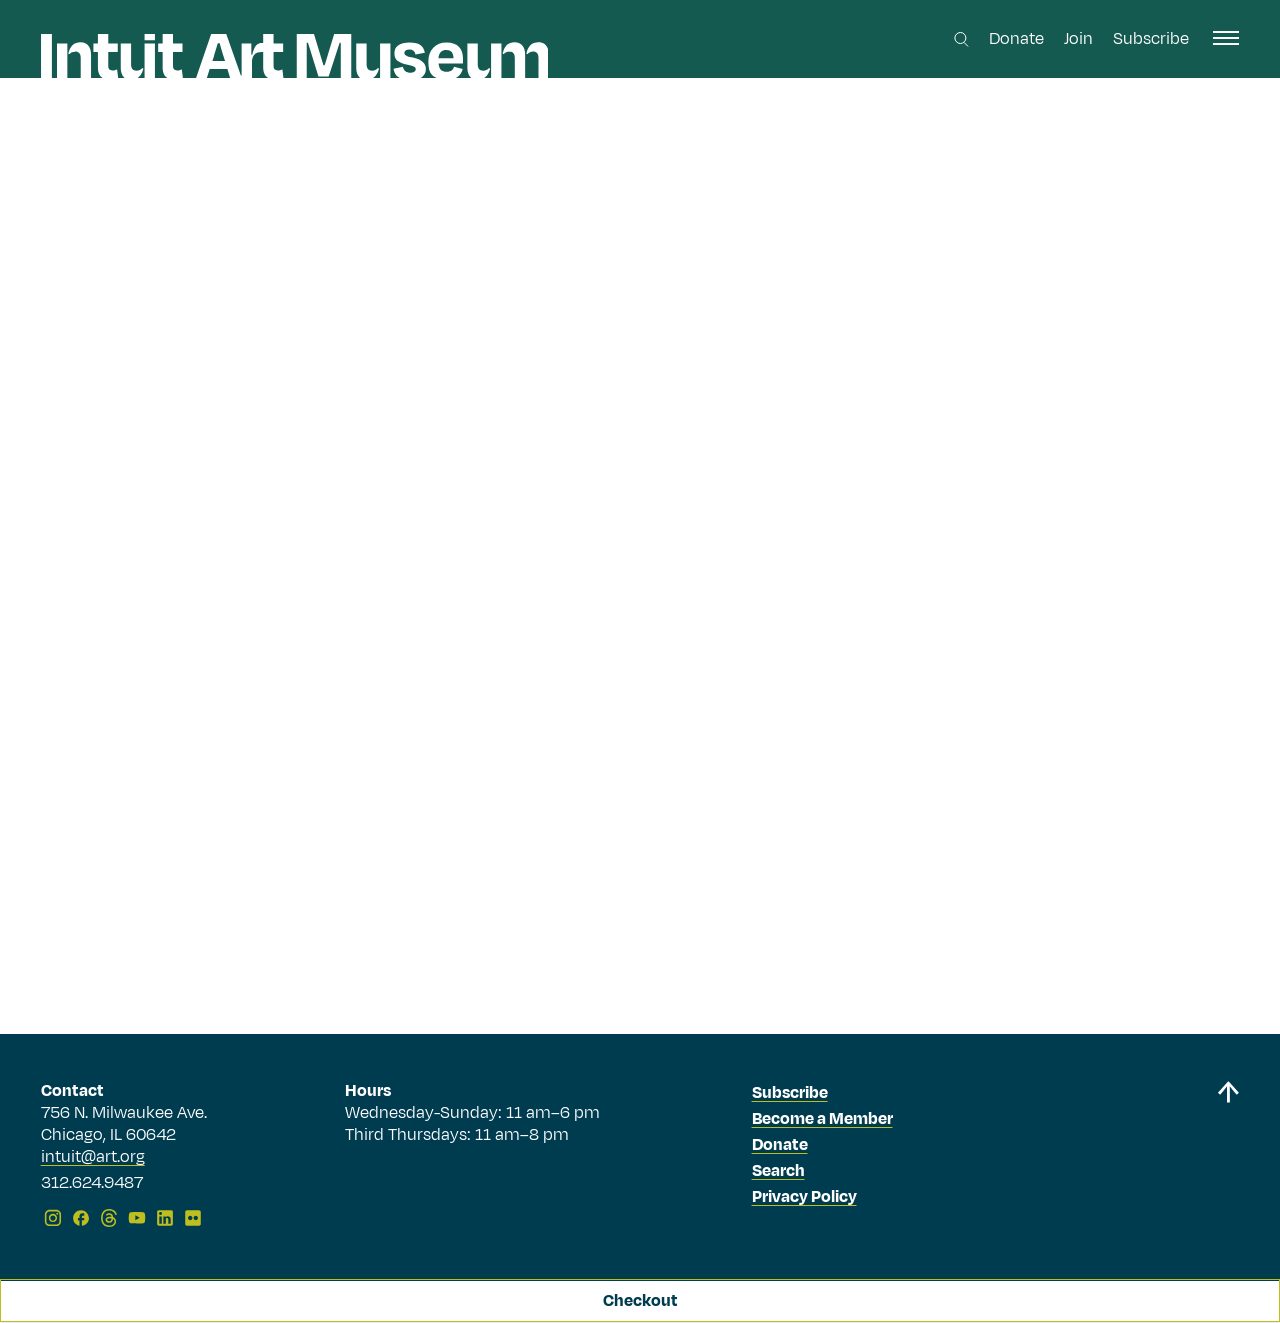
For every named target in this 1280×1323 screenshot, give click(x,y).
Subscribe (1151, 39)
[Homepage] (295, 56)
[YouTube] (137, 1218)
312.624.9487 (92, 1184)
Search (778, 1171)
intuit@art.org (93, 1157)
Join (1078, 39)
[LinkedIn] (165, 1218)
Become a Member (822, 1119)
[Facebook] (81, 1218)
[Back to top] (1228, 1157)
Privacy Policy (804, 1197)
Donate (1016, 39)
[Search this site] (961, 39)
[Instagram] (53, 1218)
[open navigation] (1226, 38)
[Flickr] (193, 1218)
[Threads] (109, 1218)
